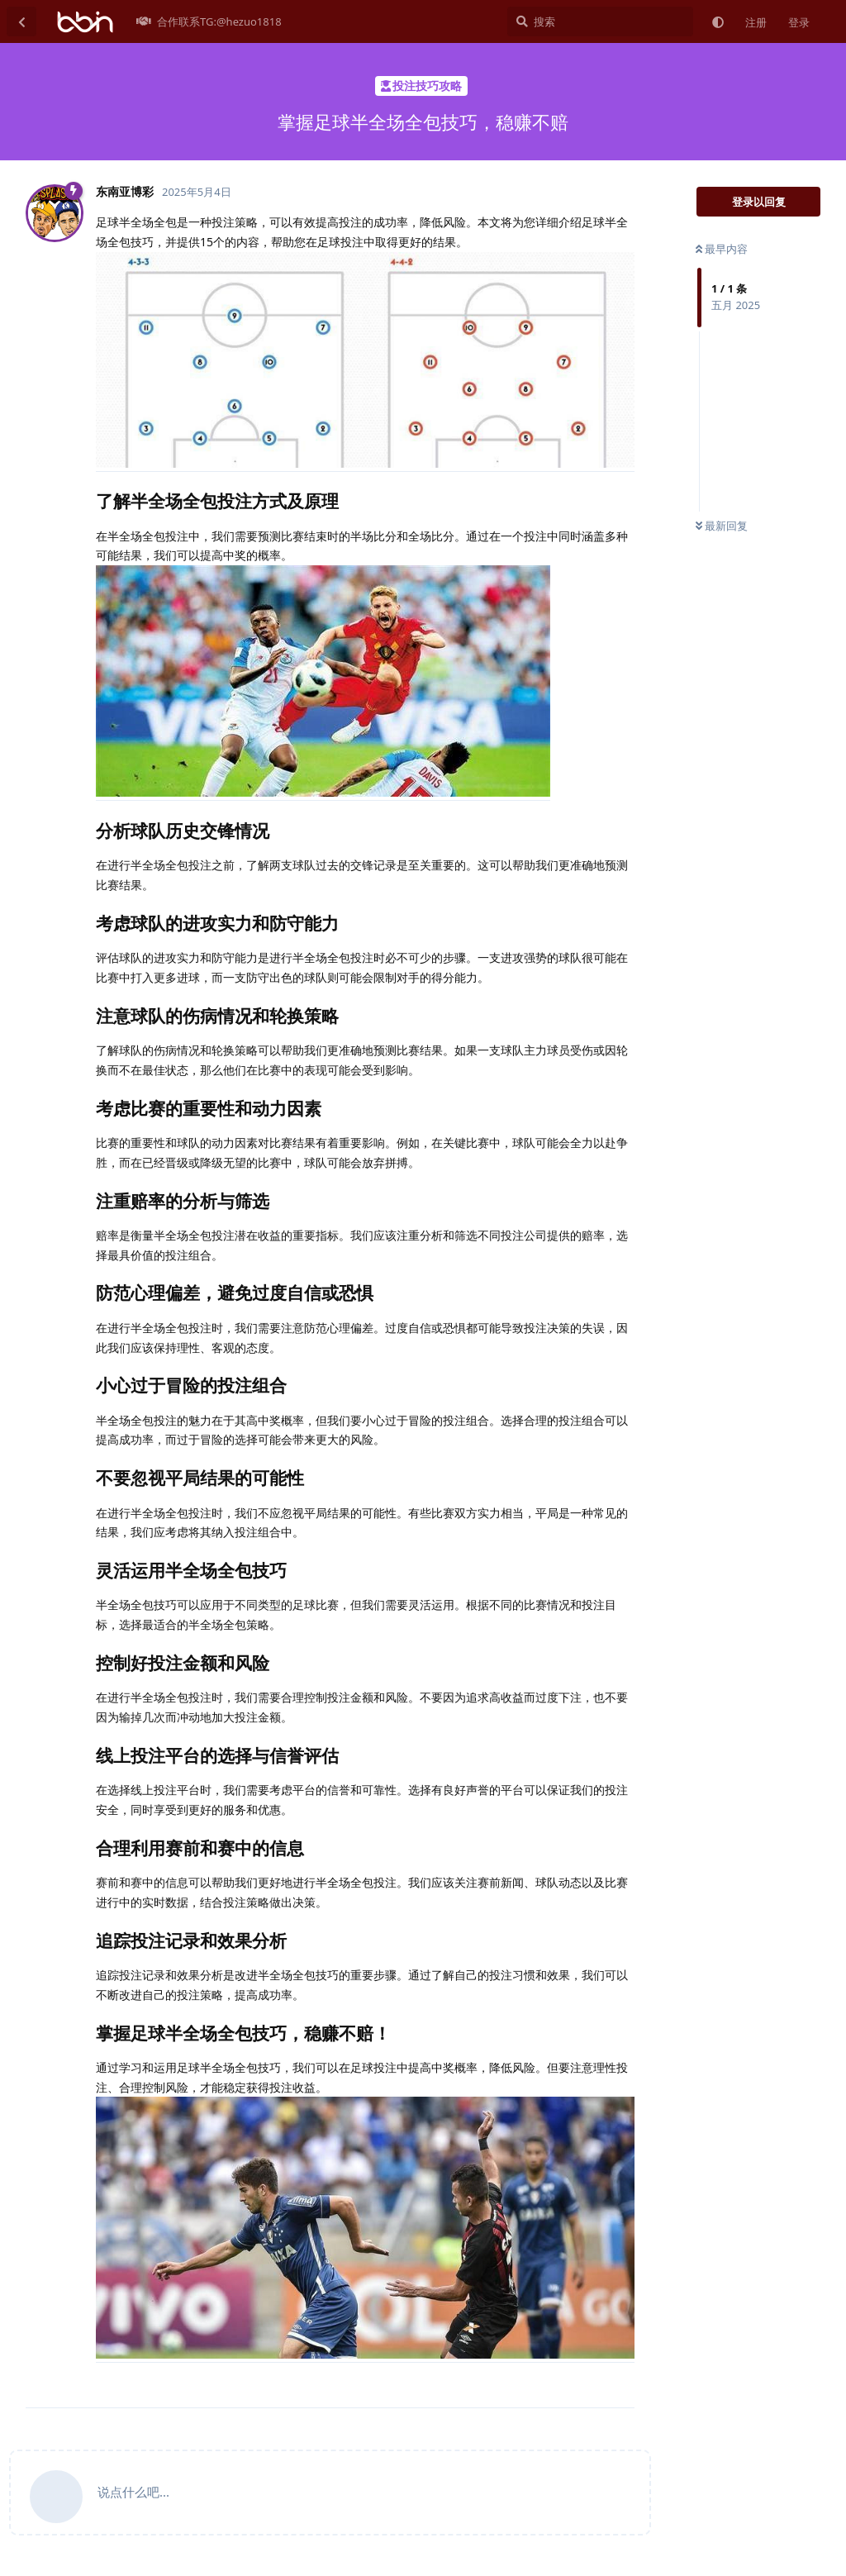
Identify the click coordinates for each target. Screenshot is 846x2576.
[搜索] (600, 21)
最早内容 (722, 248)
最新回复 (722, 525)
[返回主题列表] (21, 21)
